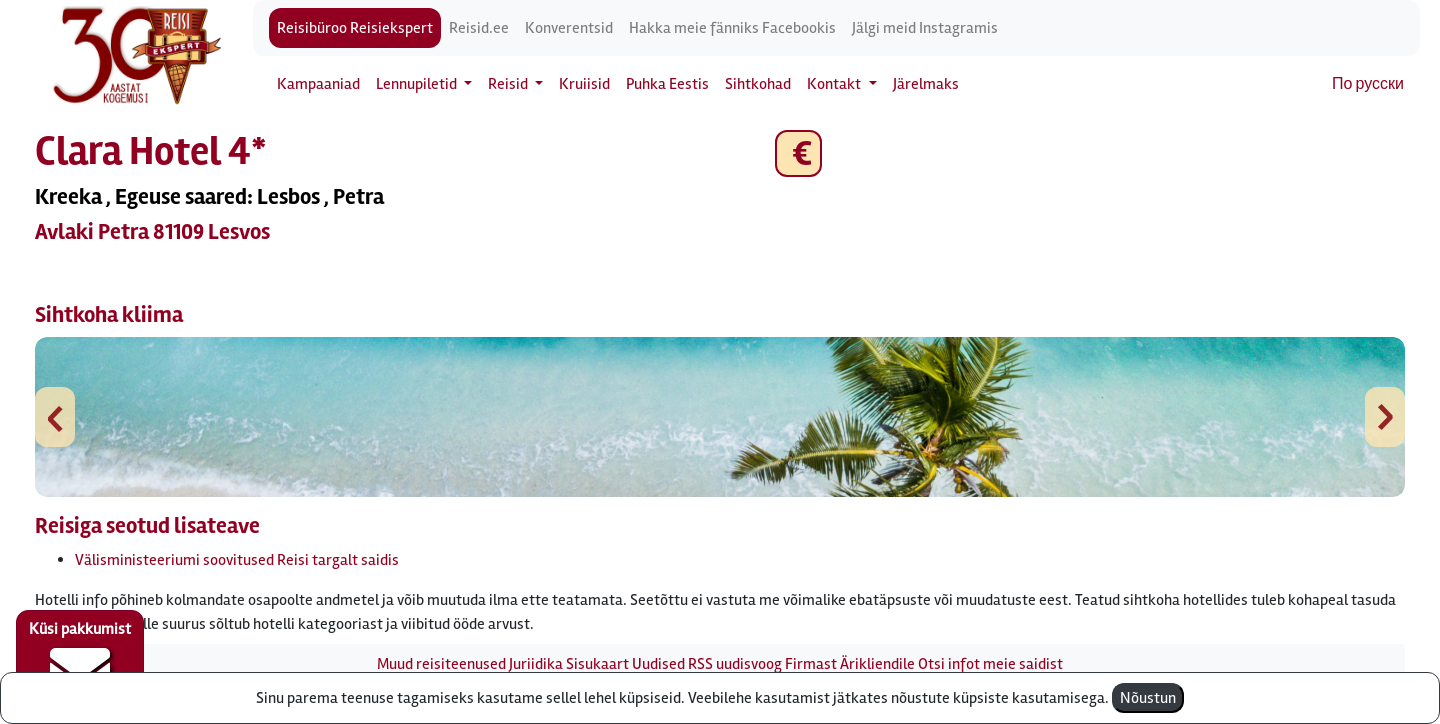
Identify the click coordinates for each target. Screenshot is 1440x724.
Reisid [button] (509, 84)
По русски (1368, 84)
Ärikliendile (877, 664)
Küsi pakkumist (80, 660)
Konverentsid (569, 28)
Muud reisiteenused (441, 664)
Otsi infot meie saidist (990, 664)
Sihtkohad (758, 84)
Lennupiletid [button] (418, 84)
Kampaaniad (318, 84)
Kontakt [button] (835, 84)
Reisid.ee (479, 28)
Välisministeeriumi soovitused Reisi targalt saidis (237, 560)
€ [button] (798, 153)
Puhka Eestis (667, 84)
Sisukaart (597, 664)
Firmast (811, 664)
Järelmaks (926, 84)
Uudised (658, 664)
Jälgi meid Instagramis (925, 28)
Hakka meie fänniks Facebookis (732, 28)
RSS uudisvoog (735, 664)
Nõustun (1148, 698)
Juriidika (536, 664)
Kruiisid (584, 84)
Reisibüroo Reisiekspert (355, 28)
